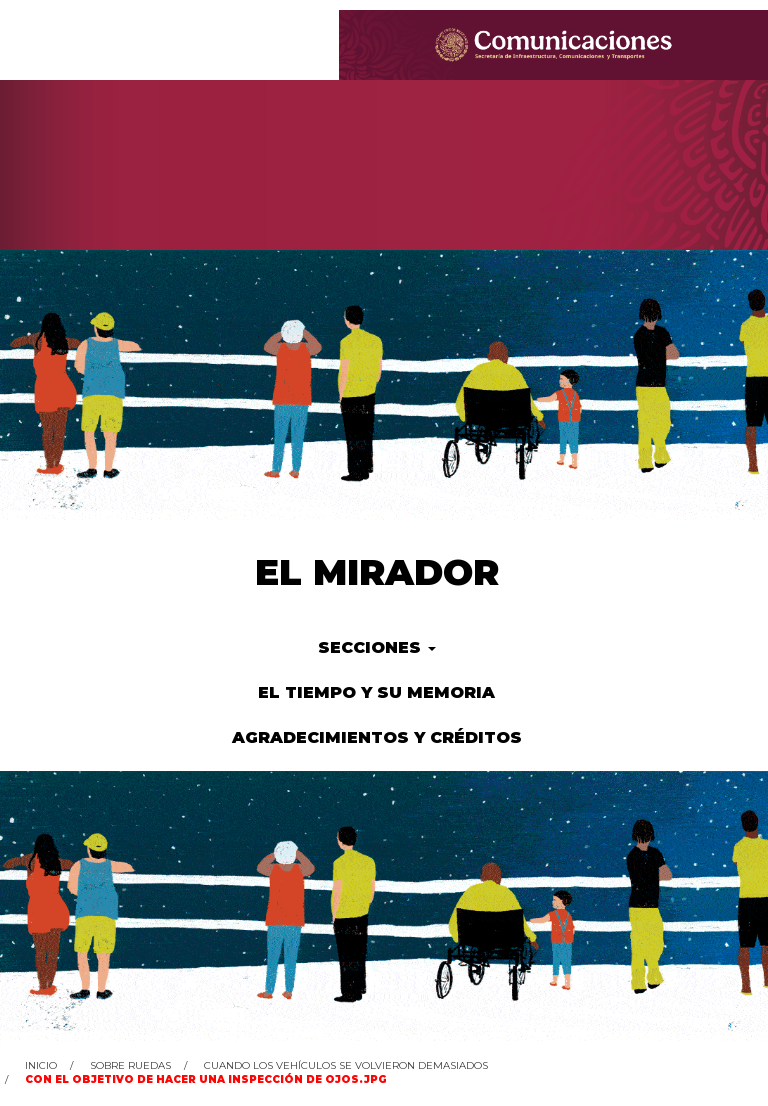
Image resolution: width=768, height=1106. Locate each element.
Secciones (377, 647)
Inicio (41, 1065)
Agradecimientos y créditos (377, 737)
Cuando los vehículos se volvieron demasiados (346, 1065)
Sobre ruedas (130, 1065)
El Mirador (377, 572)
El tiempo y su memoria (376, 692)
